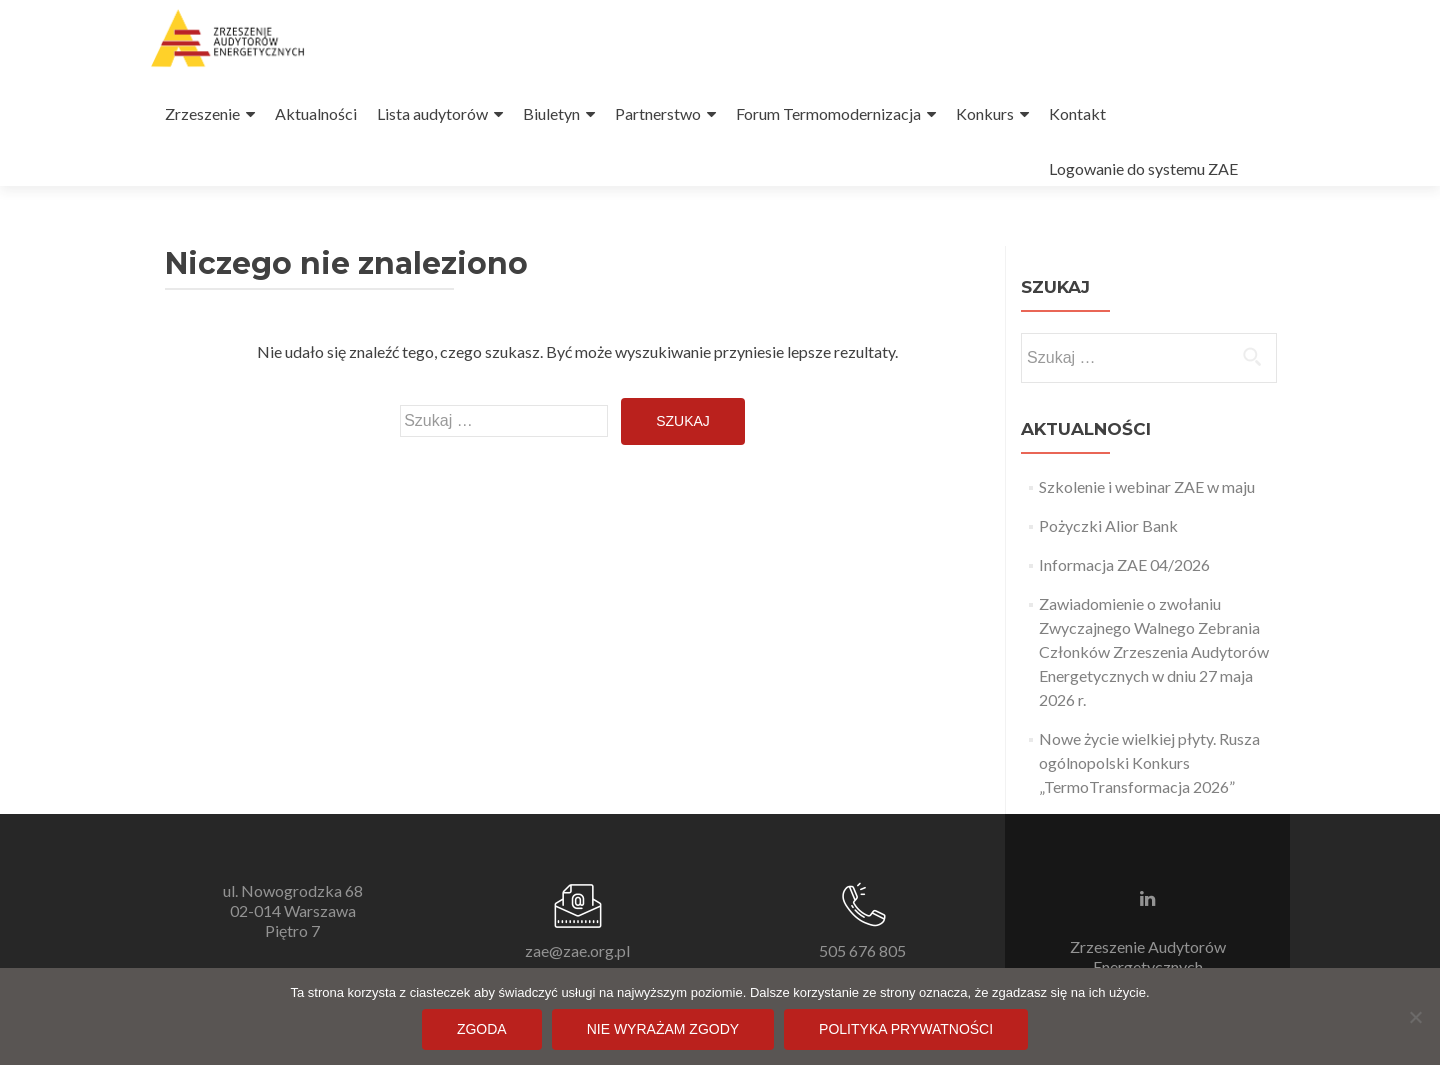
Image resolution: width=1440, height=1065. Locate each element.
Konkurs (985, 113)
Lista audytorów (432, 113)
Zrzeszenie (202, 113)
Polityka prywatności (906, 1029)
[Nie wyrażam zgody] (1415, 1017)
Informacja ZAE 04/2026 (1124, 564)
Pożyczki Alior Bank (1108, 525)
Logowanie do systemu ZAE (1143, 168)
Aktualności (316, 113)
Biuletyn (551, 113)
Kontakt (1077, 113)
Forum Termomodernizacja (828, 113)
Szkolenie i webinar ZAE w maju (1147, 486)
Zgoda (482, 1029)
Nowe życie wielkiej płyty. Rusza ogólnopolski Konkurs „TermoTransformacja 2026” (1149, 762)
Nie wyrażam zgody (663, 1029)
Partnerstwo (658, 113)
